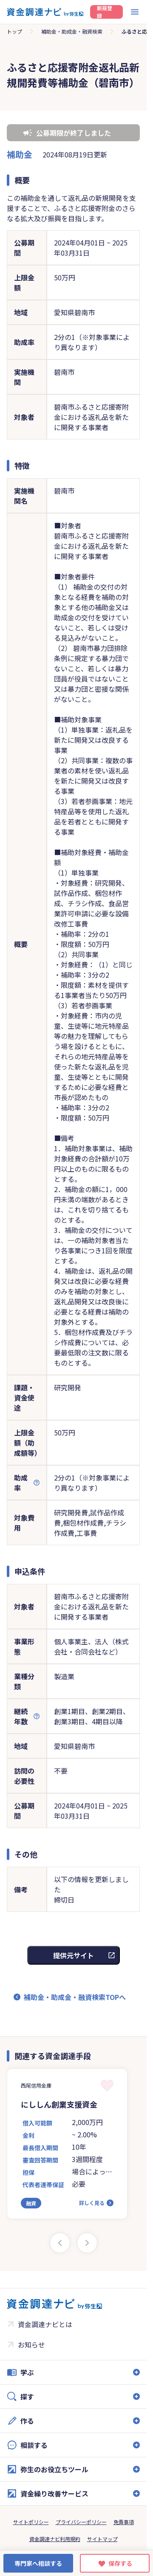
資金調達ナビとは (45, 2324)
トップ (14, 31)
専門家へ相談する (38, 2563)
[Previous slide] (60, 2243)
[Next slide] (87, 2243)
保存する (120, 2563)
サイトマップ (102, 2538)
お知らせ (31, 2344)
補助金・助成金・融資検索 (71, 31)
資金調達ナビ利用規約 (54, 2538)
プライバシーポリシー (81, 2521)
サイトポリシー (31, 2521)
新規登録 (104, 12)
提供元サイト (73, 1955)
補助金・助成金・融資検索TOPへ (75, 1997)
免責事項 (123, 2521)
